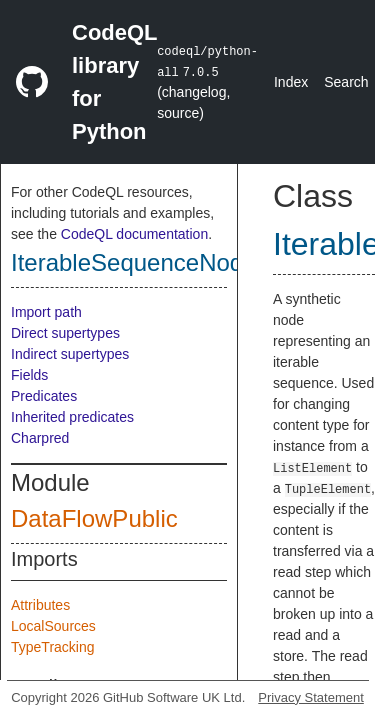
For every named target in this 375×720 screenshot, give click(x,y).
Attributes (40, 605)
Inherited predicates (72, 417)
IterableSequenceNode (134, 262)
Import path (46, 312)
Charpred (40, 438)
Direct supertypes (65, 333)
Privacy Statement (311, 697)
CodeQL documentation (134, 234)
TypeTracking (53, 647)
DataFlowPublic (94, 518)
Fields (29, 375)
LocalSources (53, 626)
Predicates (44, 396)
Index (291, 82)
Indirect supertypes (70, 354)
